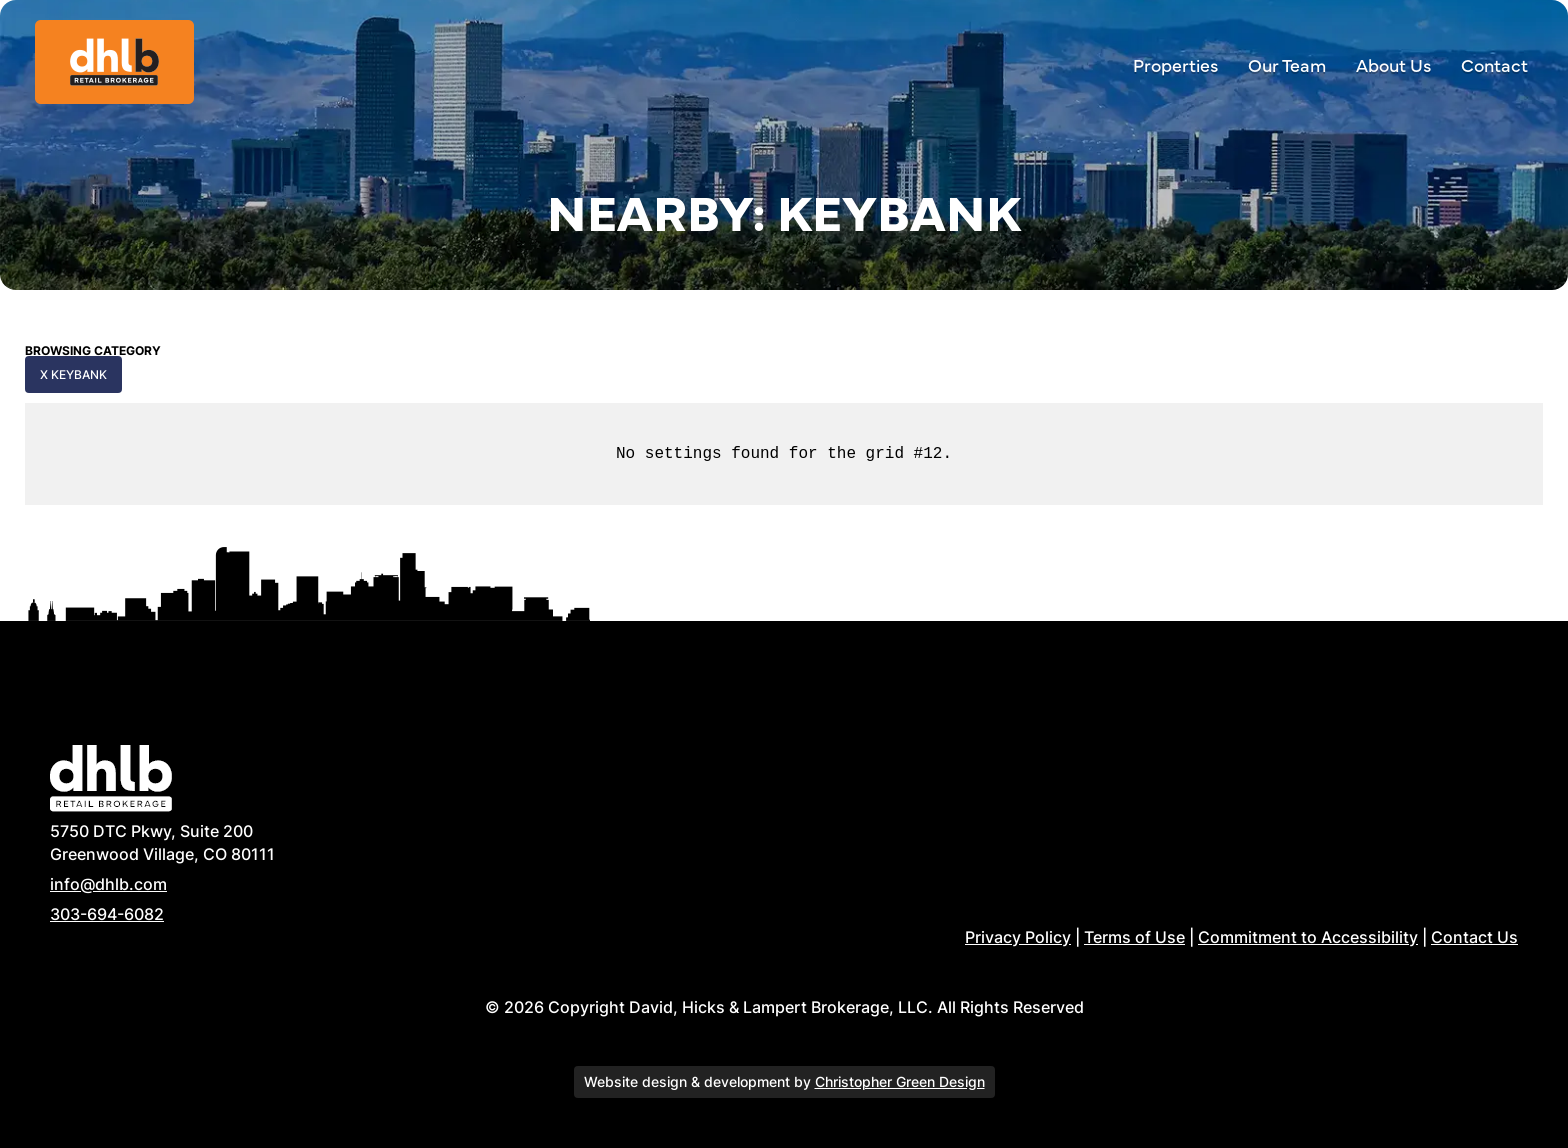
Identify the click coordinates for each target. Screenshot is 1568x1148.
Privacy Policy (1018, 937)
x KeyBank (73, 374)
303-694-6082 (107, 914)
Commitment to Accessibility (1308, 937)
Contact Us (1474, 937)
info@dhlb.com (108, 884)
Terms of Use (1134, 937)
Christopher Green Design (900, 1081)
